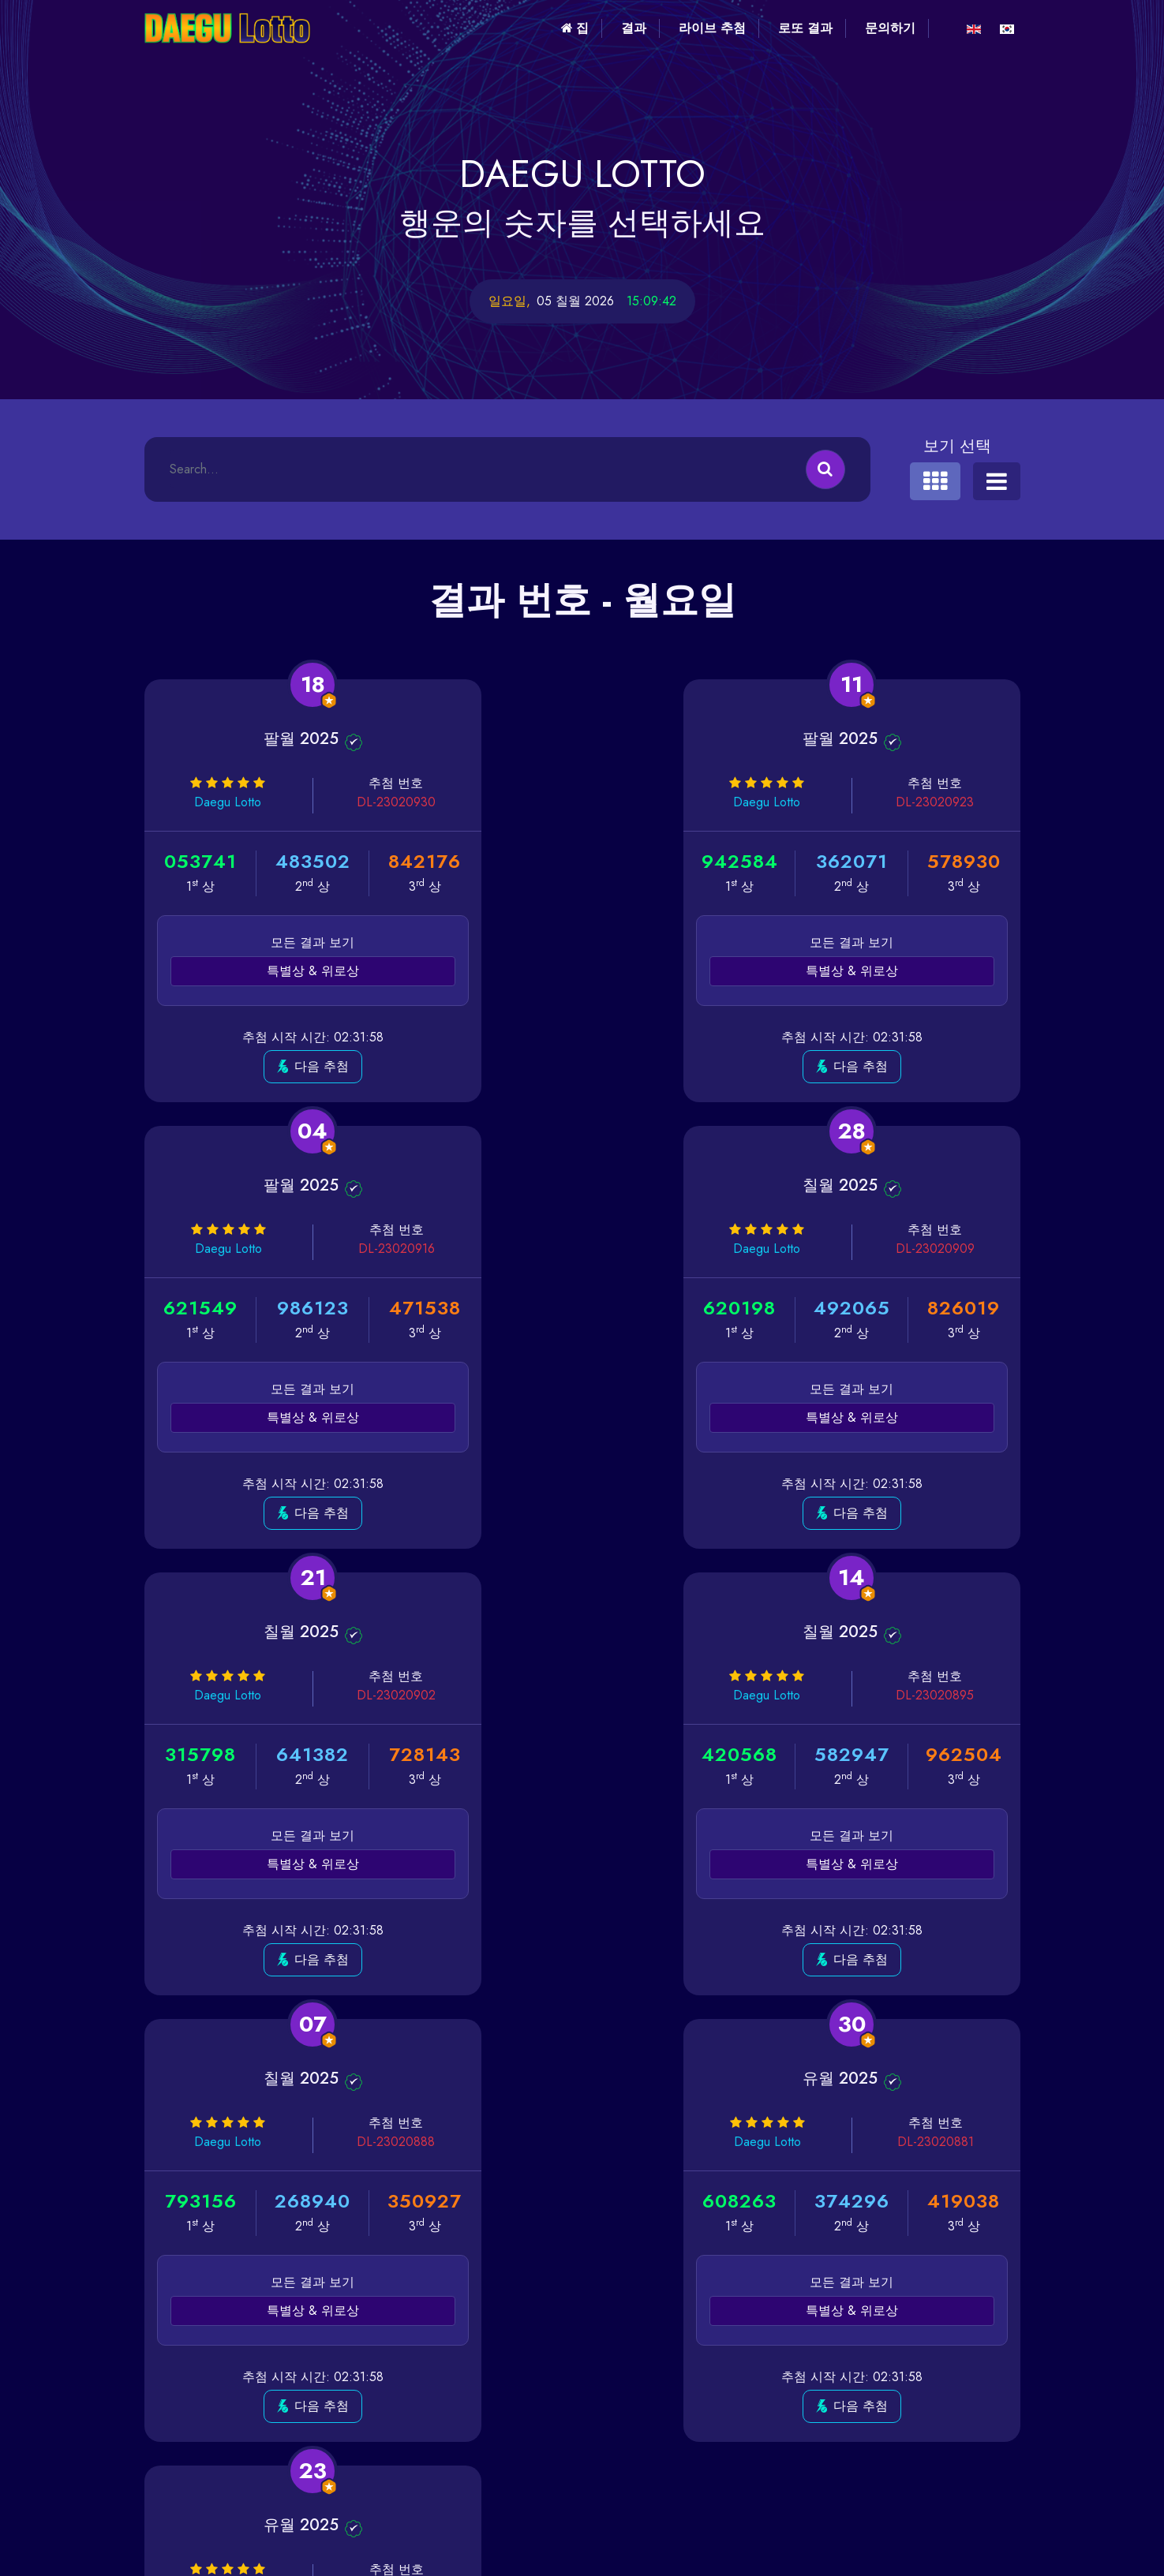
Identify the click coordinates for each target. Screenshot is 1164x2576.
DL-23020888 (353, 1695)
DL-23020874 (949, 1695)
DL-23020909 (352, 1248)
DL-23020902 (651, 1248)
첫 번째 (361, 2072)
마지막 (803, 2072)
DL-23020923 (651, 802)
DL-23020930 (352, 802)
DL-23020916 (949, 802)
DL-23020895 (949, 1248)
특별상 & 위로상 (284, 971)
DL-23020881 (651, 1695)
